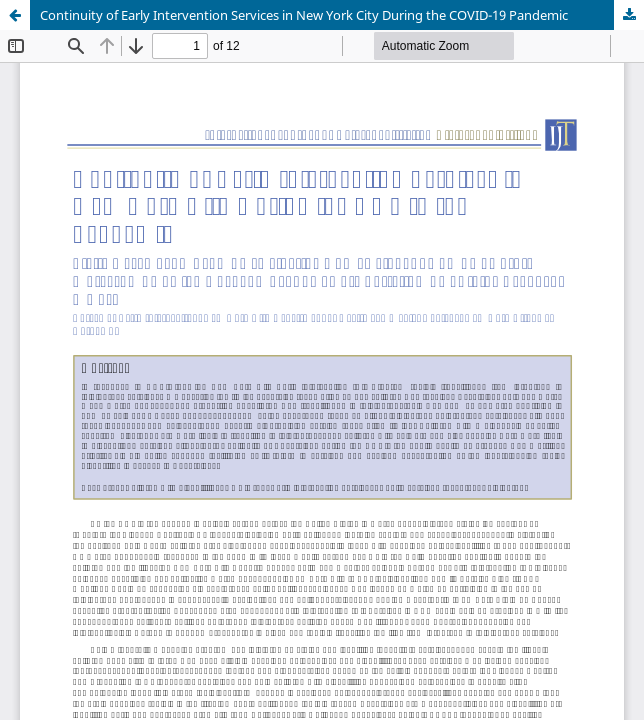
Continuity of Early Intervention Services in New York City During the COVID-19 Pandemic (304, 15)
